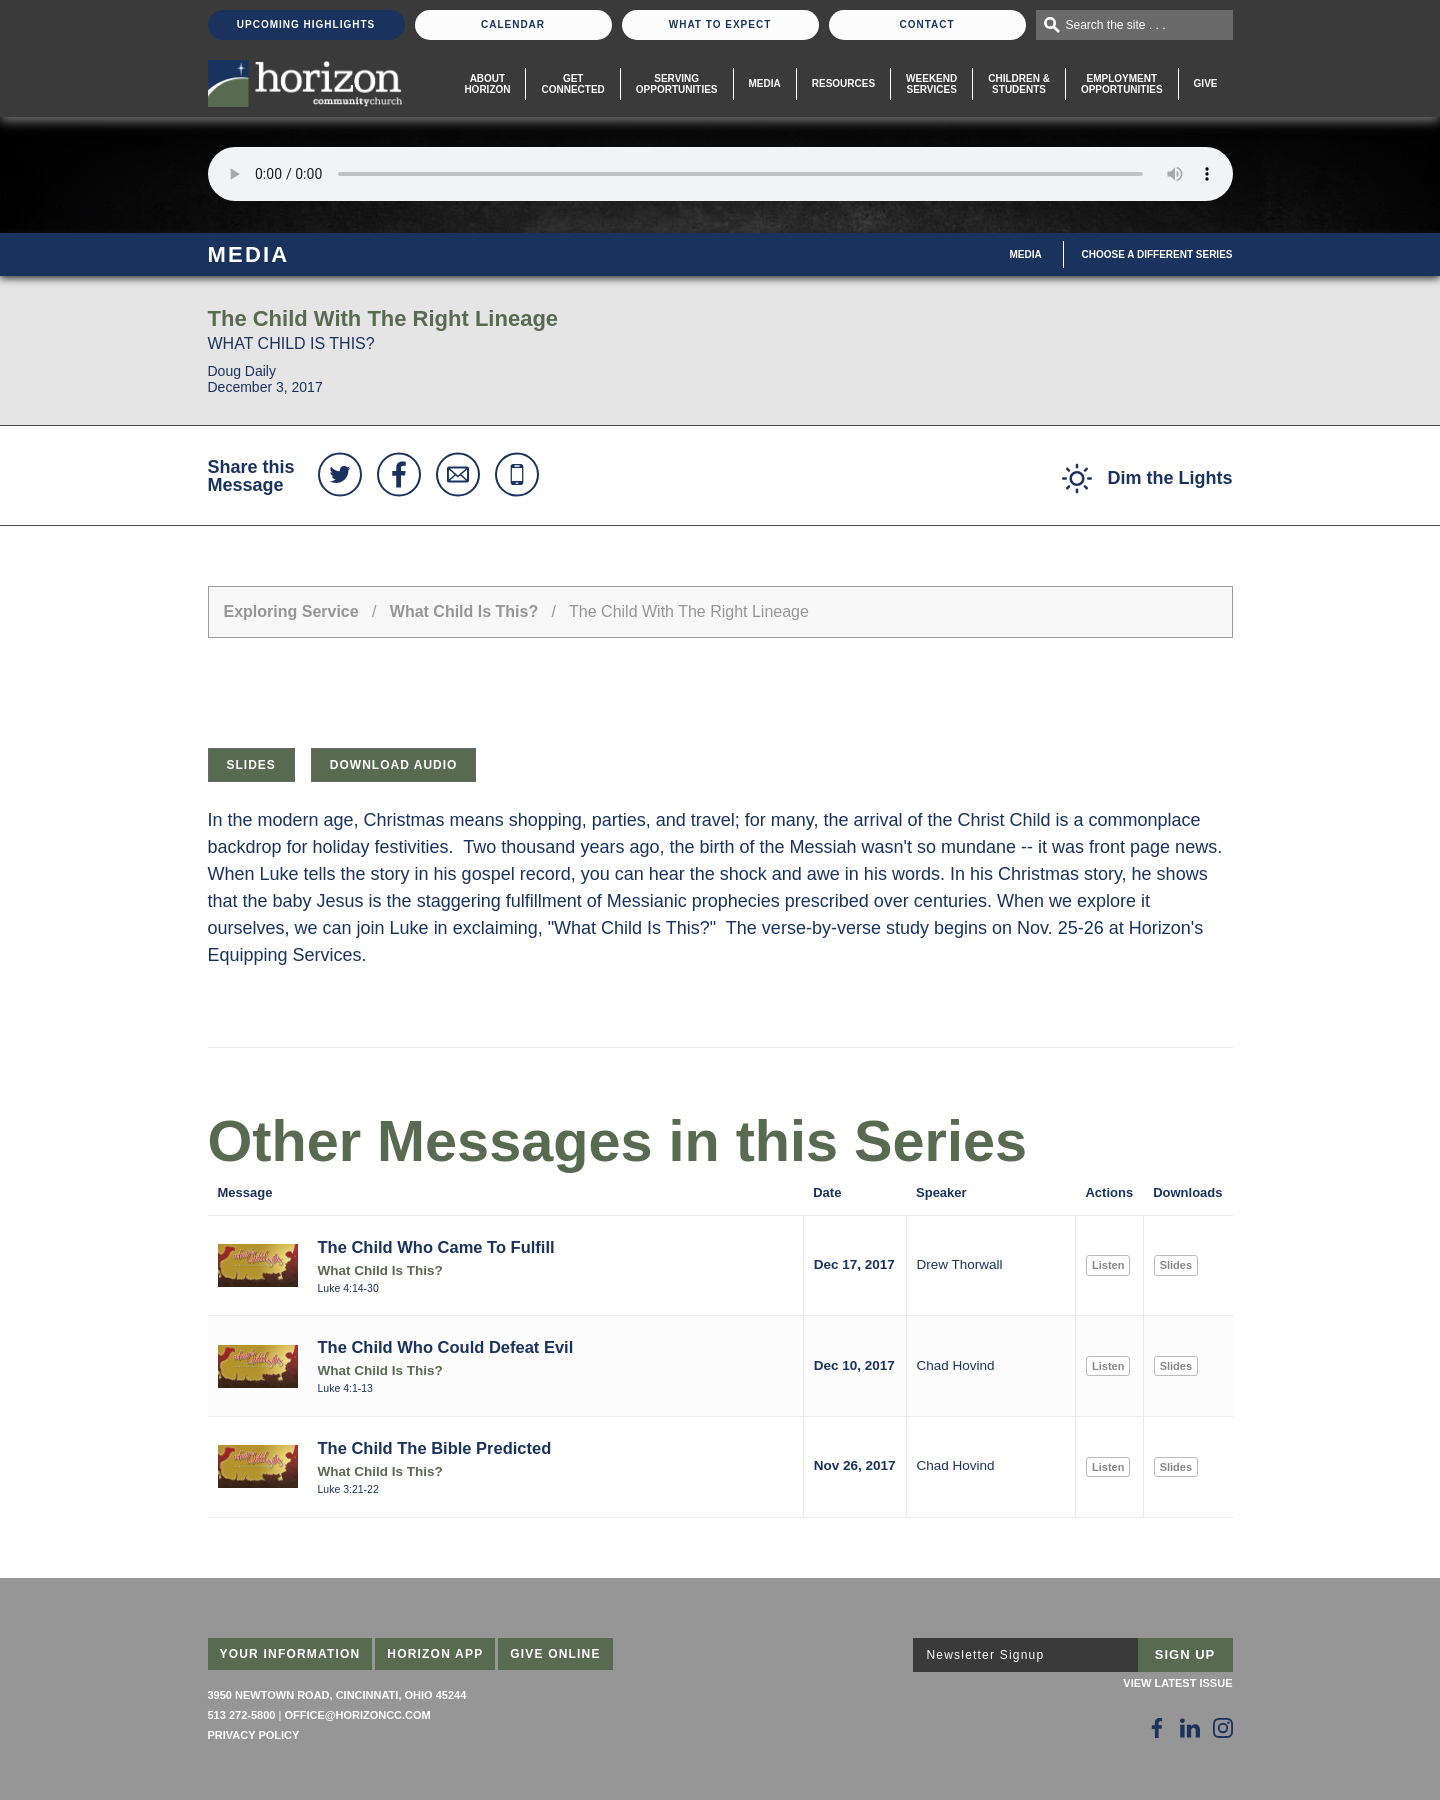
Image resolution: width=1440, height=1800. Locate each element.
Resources (843, 83)
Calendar (513, 24)
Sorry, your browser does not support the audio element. (720, 174)
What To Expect (720, 24)
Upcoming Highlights (306, 24)
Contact (926, 24)
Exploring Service (291, 611)
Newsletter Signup (986, 1655)
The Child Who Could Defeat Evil (446, 1347)
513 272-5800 (242, 1715)
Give (1206, 83)
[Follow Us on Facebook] (1157, 1728)
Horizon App (435, 1654)
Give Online (555, 1654)
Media (765, 83)
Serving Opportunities (677, 84)
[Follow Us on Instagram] (1223, 1728)
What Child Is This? (464, 611)
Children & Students (1019, 84)
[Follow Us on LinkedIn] (1190, 1728)
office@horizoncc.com (357, 1715)
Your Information (290, 1654)
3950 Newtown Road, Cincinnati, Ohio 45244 (337, 1695)
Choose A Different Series (1157, 254)
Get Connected (572, 84)
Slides (251, 765)
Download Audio (394, 765)
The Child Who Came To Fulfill (436, 1247)
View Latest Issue (1177, 1683)
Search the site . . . (1116, 25)
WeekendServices (931, 84)
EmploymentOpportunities (1122, 84)
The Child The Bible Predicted (435, 1448)
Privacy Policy (254, 1735)
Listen (1108, 1265)
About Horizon (487, 84)
